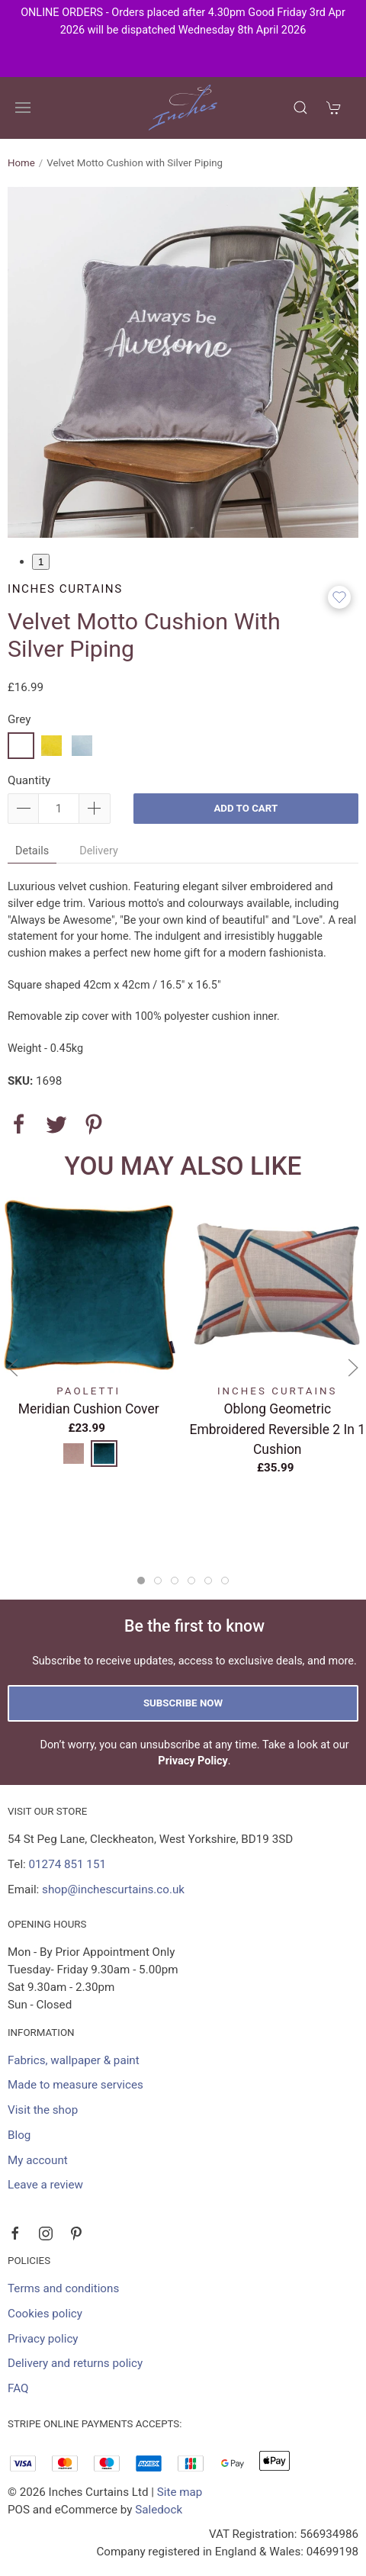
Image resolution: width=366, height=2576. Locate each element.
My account (38, 2160)
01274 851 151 (67, 1864)
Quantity (29, 780)
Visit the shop (43, 2110)
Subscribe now (183, 1703)
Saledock (158, 2510)
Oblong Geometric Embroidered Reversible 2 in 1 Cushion (277, 1428)
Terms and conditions (63, 2288)
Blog (19, 2135)
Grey (19, 719)
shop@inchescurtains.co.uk (113, 1889)
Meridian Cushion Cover (88, 1409)
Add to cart (246, 808)
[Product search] (300, 107)
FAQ (18, 2388)
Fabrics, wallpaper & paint (74, 2060)
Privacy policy (43, 2339)
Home (21, 163)
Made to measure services (75, 2085)
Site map (180, 2492)
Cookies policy (45, 2313)
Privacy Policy (193, 1760)
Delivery (98, 850)
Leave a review (45, 2185)
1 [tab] (40, 562)
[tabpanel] (183, 361)
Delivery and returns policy (75, 2363)
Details (32, 850)
